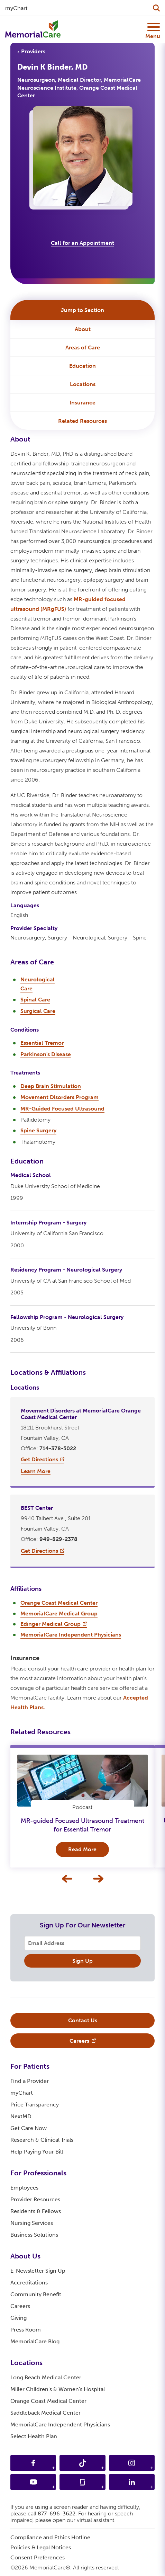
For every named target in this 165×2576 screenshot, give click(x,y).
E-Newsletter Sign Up (37, 2270)
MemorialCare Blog (34, 2341)
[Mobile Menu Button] (152, 27)
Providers (33, 51)
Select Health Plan (33, 2436)
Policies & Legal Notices (40, 2547)
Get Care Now (28, 2128)
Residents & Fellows (35, 2211)
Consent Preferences (37, 2557)
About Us (25, 2256)
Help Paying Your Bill (36, 2151)
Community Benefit (35, 2294)
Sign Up (82, 1961)
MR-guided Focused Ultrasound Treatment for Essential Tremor (82, 1825)
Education (82, 366)
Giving (18, 2318)
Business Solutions (34, 2234)
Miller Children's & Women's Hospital (57, 2389)
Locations (82, 384)
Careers (20, 2306)
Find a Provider (29, 2081)
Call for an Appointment (82, 243)
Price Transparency (34, 2104)
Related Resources (82, 421)
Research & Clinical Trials (41, 2140)
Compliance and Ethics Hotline (50, 2537)
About (83, 329)
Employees (24, 2187)
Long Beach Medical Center (45, 2377)
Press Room (25, 2329)
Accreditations (29, 2282)
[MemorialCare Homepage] (33, 29)
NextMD (20, 2116)
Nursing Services (31, 2223)
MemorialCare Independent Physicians (60, 2424)
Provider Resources (35, 2199)
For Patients (29, 2066)
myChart (21, 2092)
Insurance (82, 402)
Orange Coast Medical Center (48, 2401)
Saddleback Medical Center (45, 2412)
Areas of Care (82, 347)
